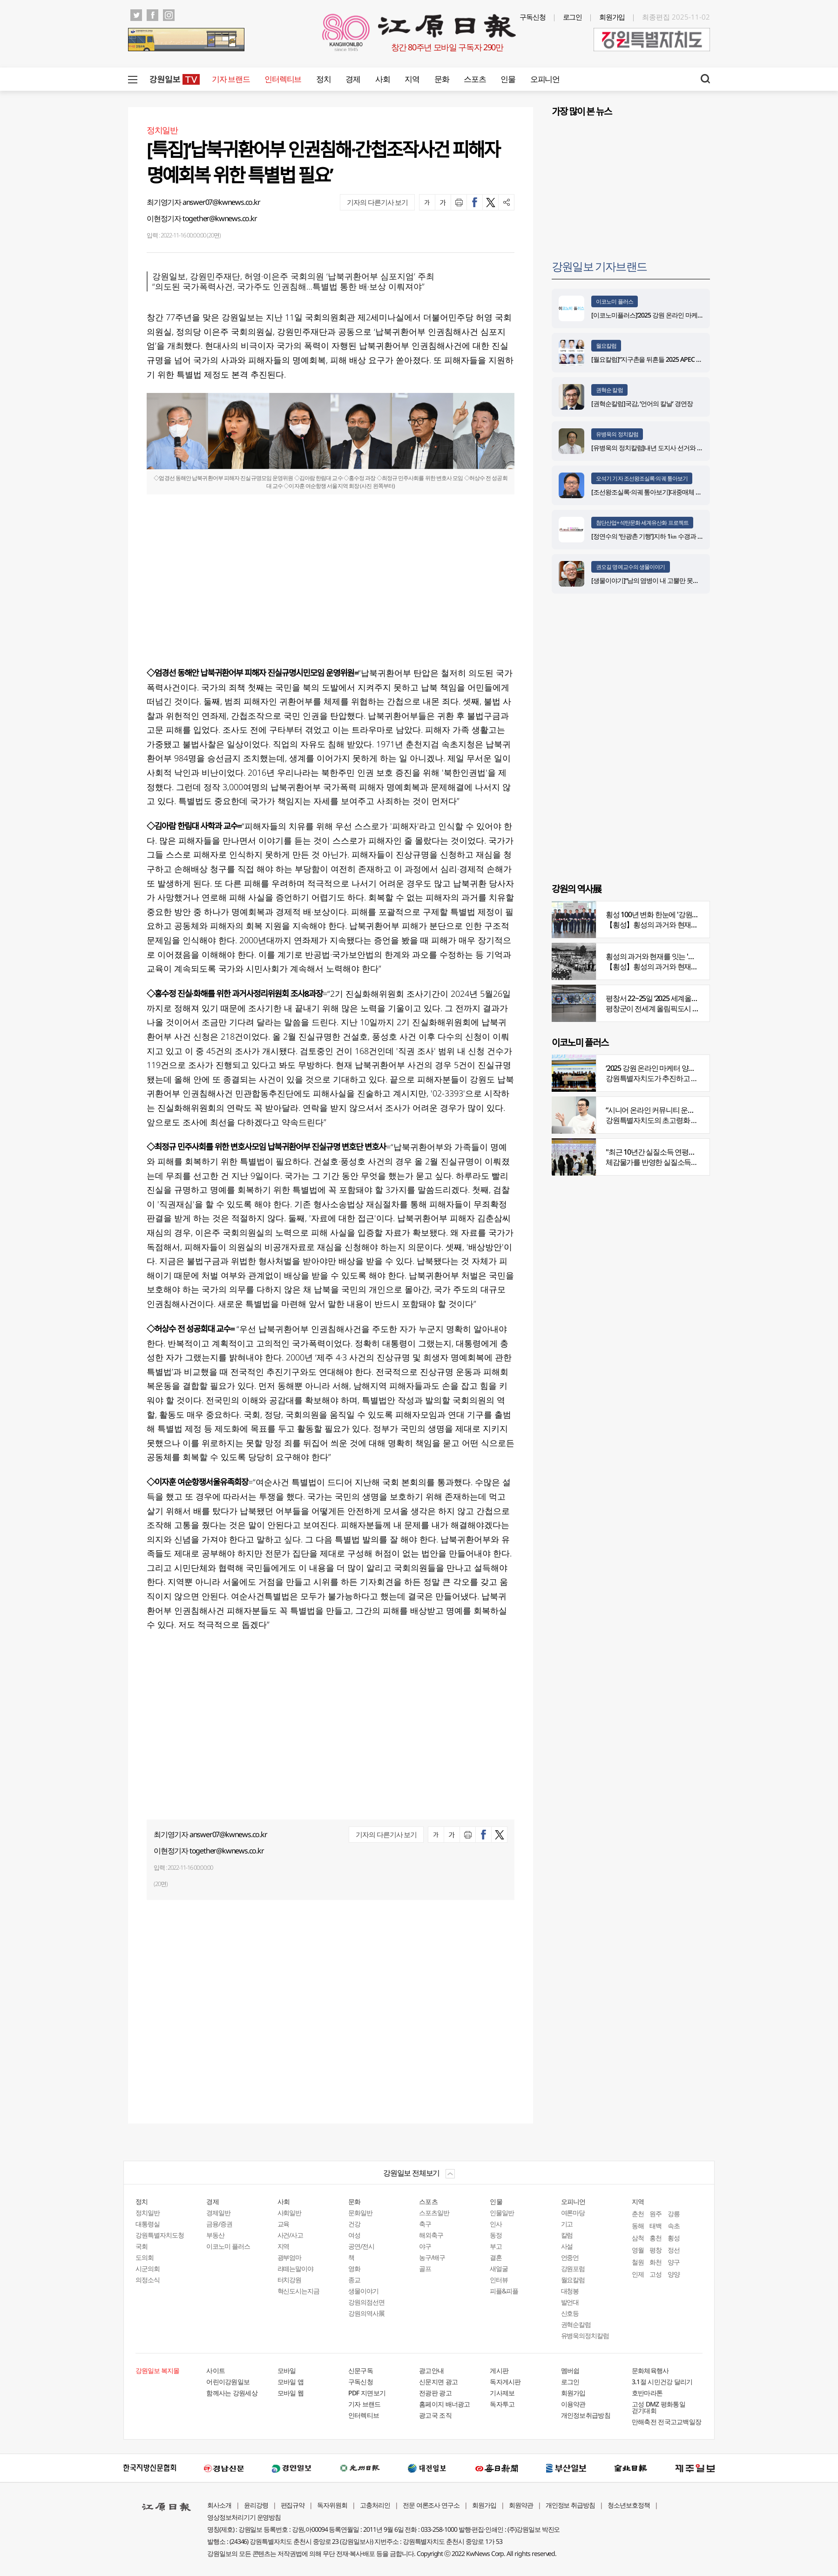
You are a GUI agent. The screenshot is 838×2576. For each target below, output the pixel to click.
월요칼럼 (606, 346)
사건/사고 (290, 2235)
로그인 (572, 16)
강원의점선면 (366, 2302)
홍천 (655, 2237)
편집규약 (293, 2505)
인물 (507, 79)
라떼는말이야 (295, 2268)
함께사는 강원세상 (231, 2392)
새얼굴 (499, 2268)
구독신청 (533, 16)
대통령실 (147, 2223)
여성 (354, 2235)
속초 (674, 2225)
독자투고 (502, 2404)
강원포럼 (573, 2268)
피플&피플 (504, 2290)
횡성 (674, 2237)
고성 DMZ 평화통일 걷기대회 (658, 2407)
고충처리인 (375, 2505)
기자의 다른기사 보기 (377, 202)
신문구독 (360, 2370)
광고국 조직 (435, 2415)
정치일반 (147, 2212)
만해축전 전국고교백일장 (667, 2421)
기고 (567, 2223)
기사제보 (502, 2392)
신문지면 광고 (438, 2381)
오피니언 (545, 79)
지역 (412, 79)
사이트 (215, 2370)
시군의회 (147, 2268)
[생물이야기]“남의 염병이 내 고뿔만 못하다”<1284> (658, 580)
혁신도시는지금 (298, 2290)
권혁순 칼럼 (609, 390)
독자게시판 (505, 2381)
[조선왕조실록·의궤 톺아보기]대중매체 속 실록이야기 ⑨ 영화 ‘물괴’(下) (684, 491)
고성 (655, 2274)
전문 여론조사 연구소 (431, 2505)
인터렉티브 (282, 79)
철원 (638, 2262)
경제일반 (218, 2212)
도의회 (144, 2257)
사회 (382, 79)
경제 (352, 79)
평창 (655, 2249)
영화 (354, 2268)
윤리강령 (256, 2505)
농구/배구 (432, 2257)
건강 (354, 2223)
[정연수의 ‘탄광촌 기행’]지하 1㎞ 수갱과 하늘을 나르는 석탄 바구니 (679, 536)
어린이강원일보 (228, 2381)
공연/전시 (361, 2246)
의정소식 (147, 2279)
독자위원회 (332, 2505)
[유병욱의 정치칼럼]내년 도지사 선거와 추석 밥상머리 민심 (669, 447)
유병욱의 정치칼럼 (617, 434)
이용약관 (573, 2404)
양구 (674, 2262)
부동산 (215, 2235)
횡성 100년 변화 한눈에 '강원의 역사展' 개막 (671, 914)
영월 (638, 2249)
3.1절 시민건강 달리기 (662, 2381)
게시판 (499, 2370)
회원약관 (521, 2505)
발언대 (570, 2302)
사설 (567, 2246)
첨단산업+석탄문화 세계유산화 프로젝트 (642, 523)
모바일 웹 (290, 2392)
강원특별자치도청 (159, 2235)
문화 (441, 79)
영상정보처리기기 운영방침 (244, 2517)
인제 (638, 2274)
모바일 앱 (290, 2381)
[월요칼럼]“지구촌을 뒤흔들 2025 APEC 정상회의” (656, 359)
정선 (674, 2249)
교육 (283, 2223)
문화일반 (360, 2212)
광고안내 (431, 2370)
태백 (655, 2225)
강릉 (674, 2213)
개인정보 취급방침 (570, 2505)
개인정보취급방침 (585, 2415)
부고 (496, 2246)
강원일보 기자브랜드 (599, 266)
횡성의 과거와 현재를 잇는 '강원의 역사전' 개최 (676, 956)
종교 (354, 2279)
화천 (655, 2262)
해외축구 (431, 2235)
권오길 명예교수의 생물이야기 (630, 567)
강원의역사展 (366, 2313)
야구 (425, 2246)
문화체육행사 (650, 2370)
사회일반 (289, 2212)
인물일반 (502, 2212)
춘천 (638, 2213)
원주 (655, 2213)
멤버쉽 (570, 2370)
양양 (674, 2274)
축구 (425, 2223)
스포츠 (475, 79)
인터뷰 (499, 2279)
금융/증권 (219, 2223)
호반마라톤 (647, 2392)
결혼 (496, 2257)
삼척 (638, 2237)
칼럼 (567, 2235)
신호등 (570, 2313)
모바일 (286, 2370)
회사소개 (219, 2505)
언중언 (570, 2257)
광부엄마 (289, 2257)
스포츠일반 (434, 2212)
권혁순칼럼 (576, 2324)
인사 (496, 2223)
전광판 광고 (435, 2392)
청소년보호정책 (629, 2505)
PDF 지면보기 (366, 2392)
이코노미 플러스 (614, 301)
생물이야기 (363, 2290)
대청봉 (570, 2290)
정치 (323, 79)
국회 (141, 2246)
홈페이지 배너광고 (444, 2404)
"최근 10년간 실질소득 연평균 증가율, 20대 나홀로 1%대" (691, 1152)
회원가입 (612, 16)
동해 (638, 2225)
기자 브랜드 (231, 79)
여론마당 (573, 2212)
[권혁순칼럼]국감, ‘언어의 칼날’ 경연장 (643, 403)
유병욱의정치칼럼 (585, 2335)
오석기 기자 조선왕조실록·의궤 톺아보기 (642, 478)
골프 (425, 2268)
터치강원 (289, 2279)
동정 (496, 2235)
